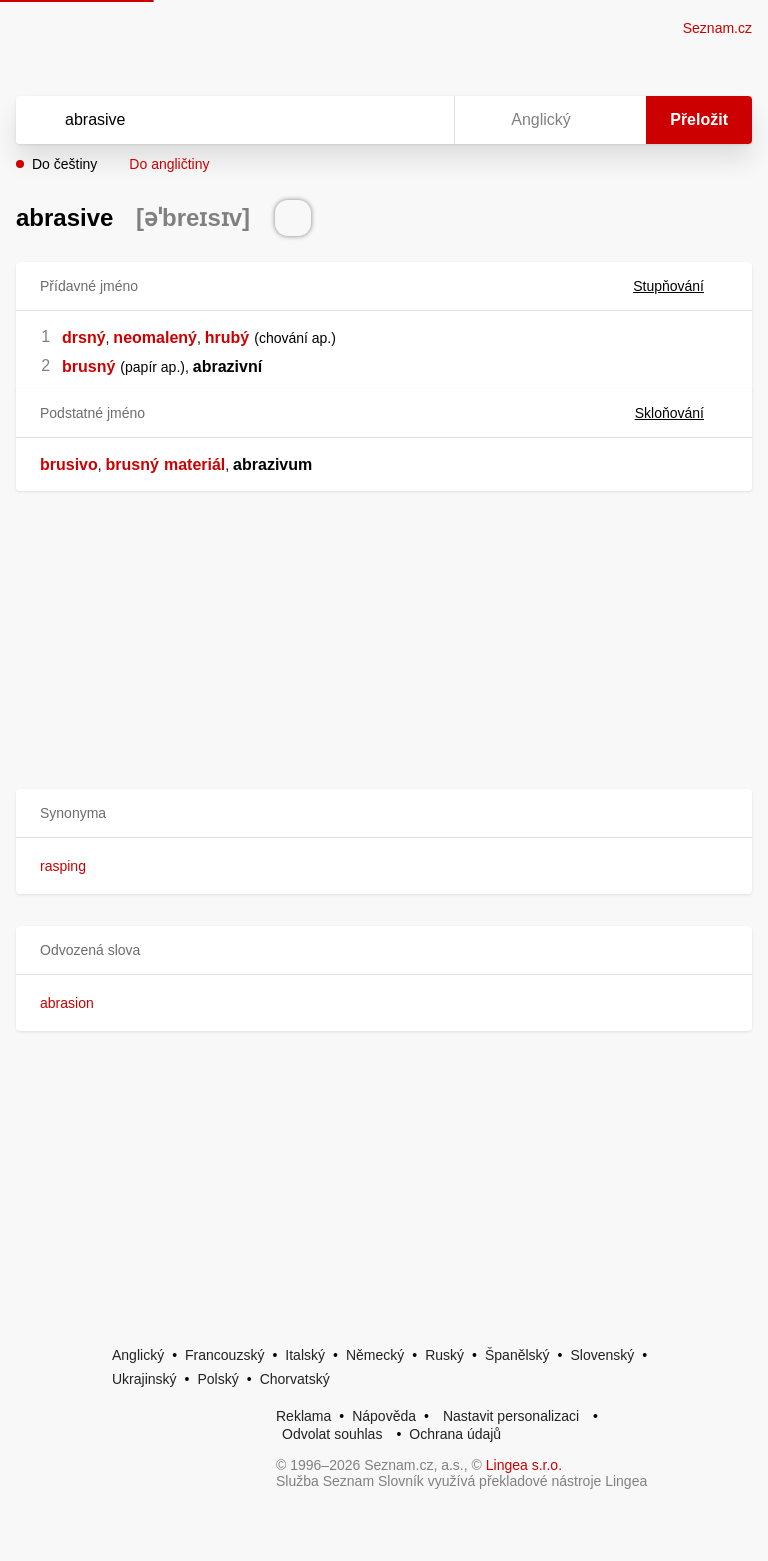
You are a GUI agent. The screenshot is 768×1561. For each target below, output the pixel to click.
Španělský (517, 1355)
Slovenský (602, 1355)
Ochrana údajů (455, 1434)
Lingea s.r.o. (524, 1465)
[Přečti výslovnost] (293, 218)
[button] (384, 813)
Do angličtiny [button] (169, 164)
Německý (375, 1355)
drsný (84, 337)
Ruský (444, 1355)
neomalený (155, 337)
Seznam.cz (717, 28)
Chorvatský (295, 1379)
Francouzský (224, 1355)
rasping (63, 866)
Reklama (303, 1416)
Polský (217, 1379)
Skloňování (681, 413)
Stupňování (680, 286)
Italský (305, 1355)
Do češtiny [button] (64, 164)
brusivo (69, 464)
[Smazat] (376, 120)
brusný (88, 366)
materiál (194, 464)
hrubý (227, 337)
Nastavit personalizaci (511, 1416)
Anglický (138, 1355)
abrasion (67, 1003)
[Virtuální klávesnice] (420, 120)
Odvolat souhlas (332, 1434)
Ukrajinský (144, 1379)
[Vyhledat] (209, 120)
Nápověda (384, 1416)
